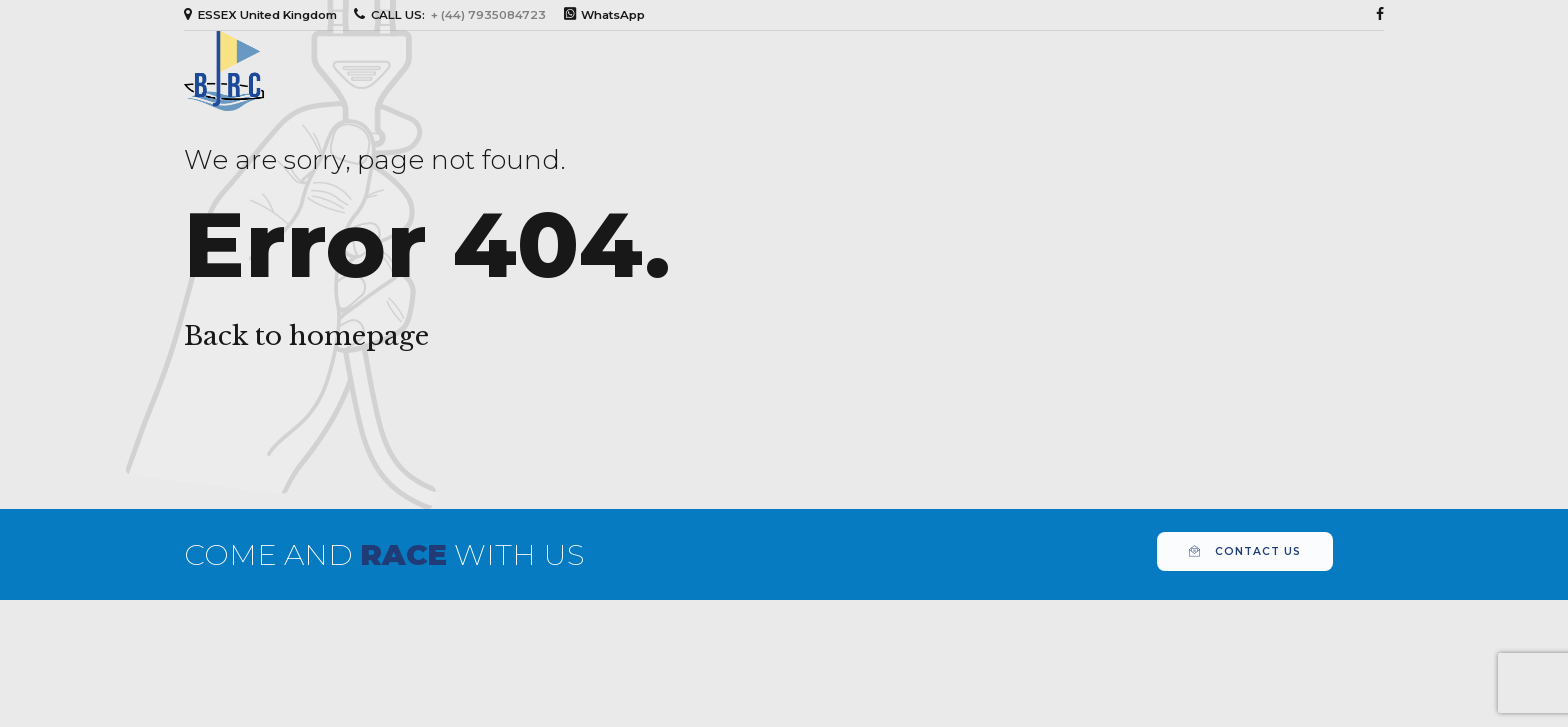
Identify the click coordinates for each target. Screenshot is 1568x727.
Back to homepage (306, 336)
